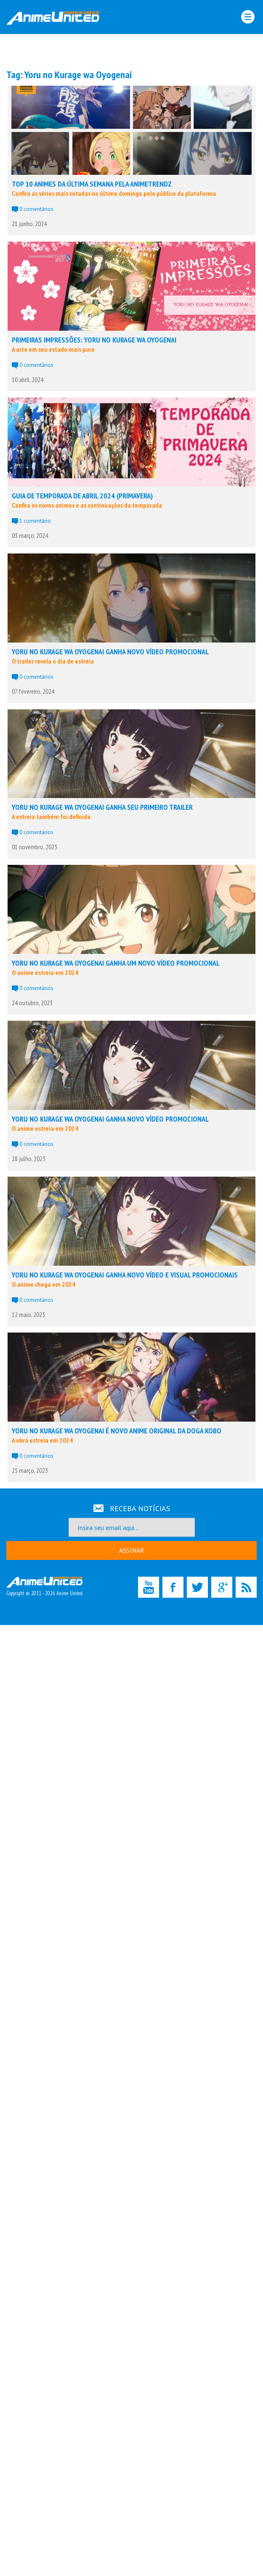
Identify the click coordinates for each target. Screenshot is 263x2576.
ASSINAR (131, 1550)
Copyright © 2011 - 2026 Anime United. (44, 1587)
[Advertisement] (131, 50)
